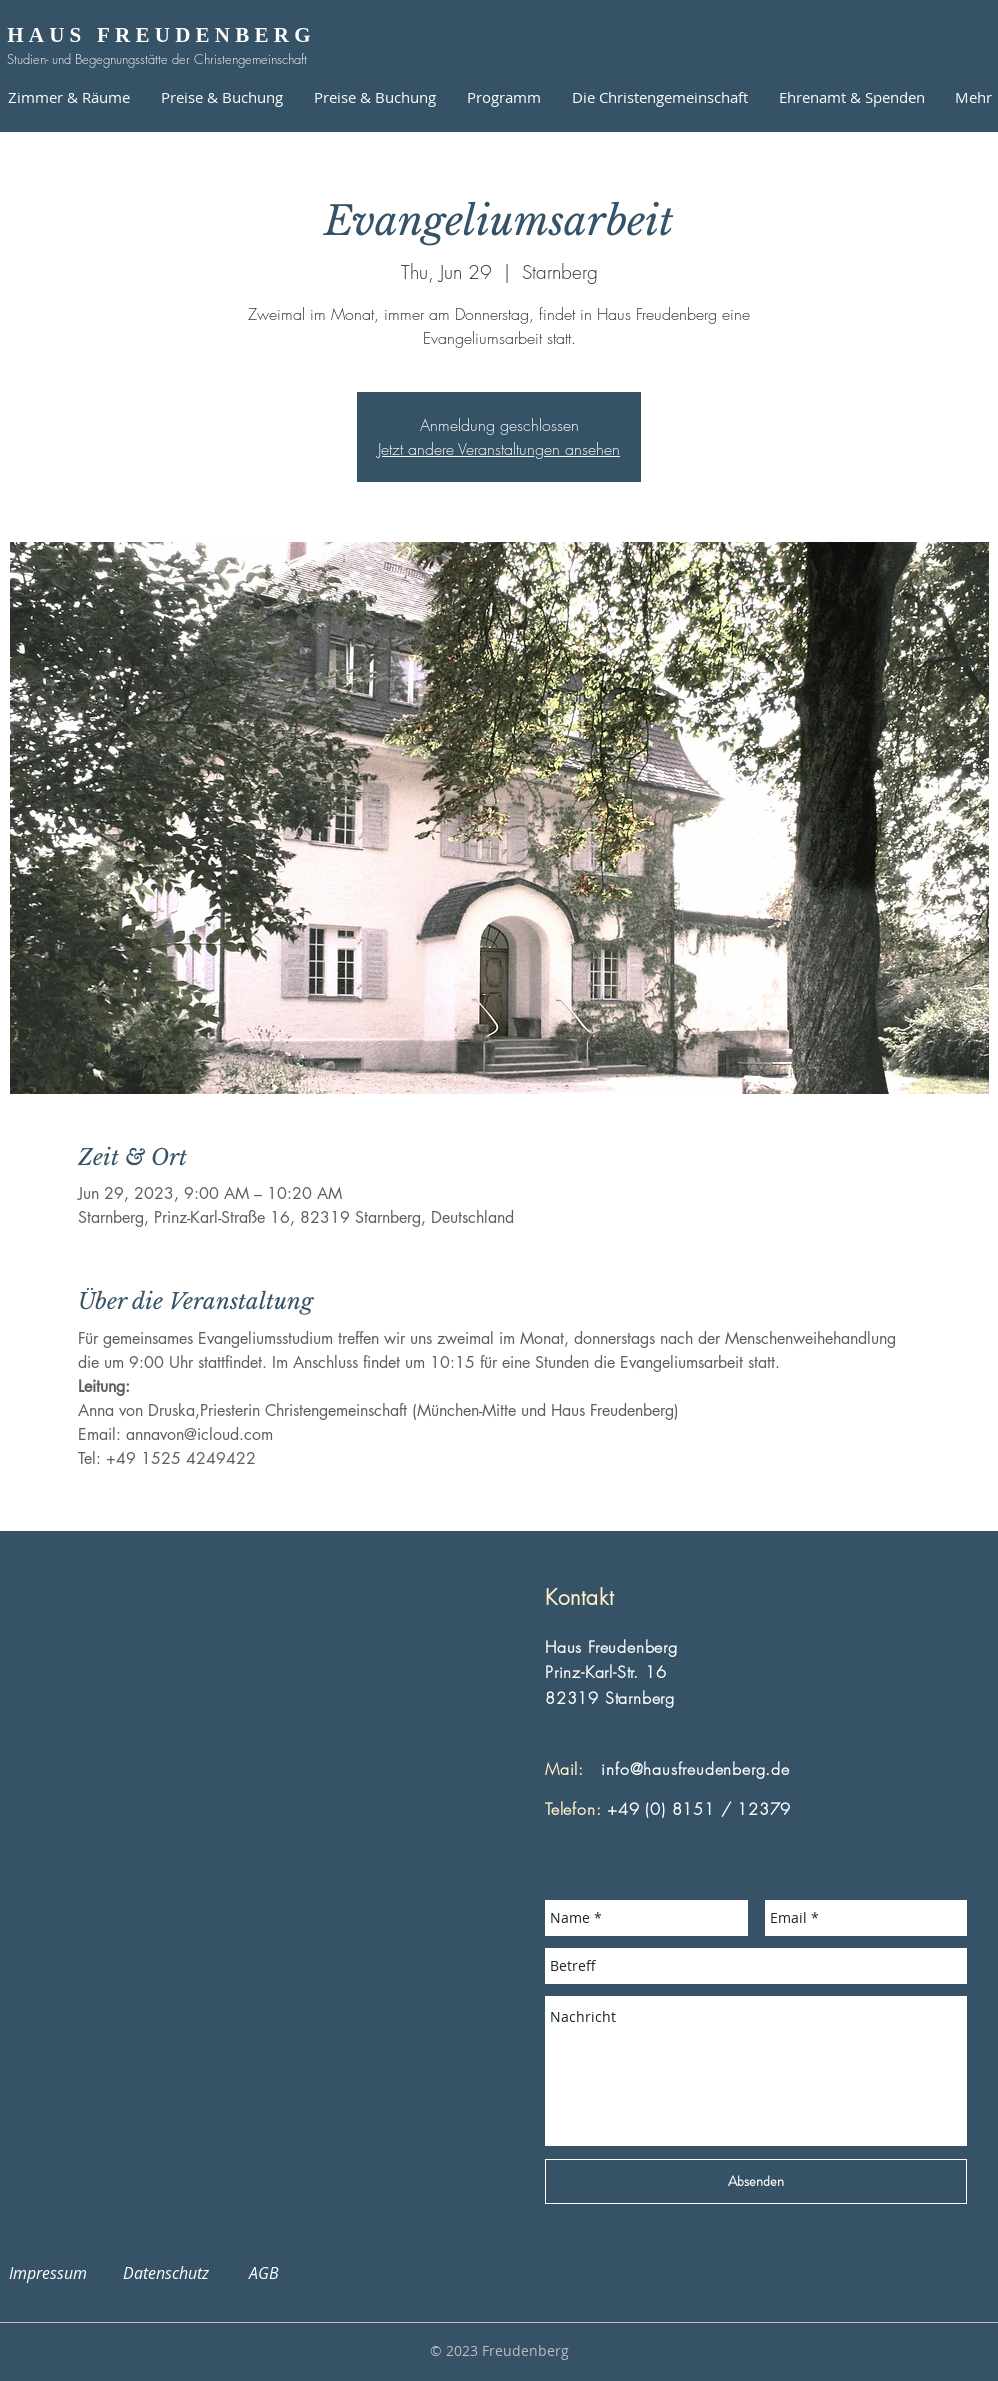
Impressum (60, 2273)
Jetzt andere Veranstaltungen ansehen (499, 449)
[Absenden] (756, 2181)
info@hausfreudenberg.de (695, 1769)
